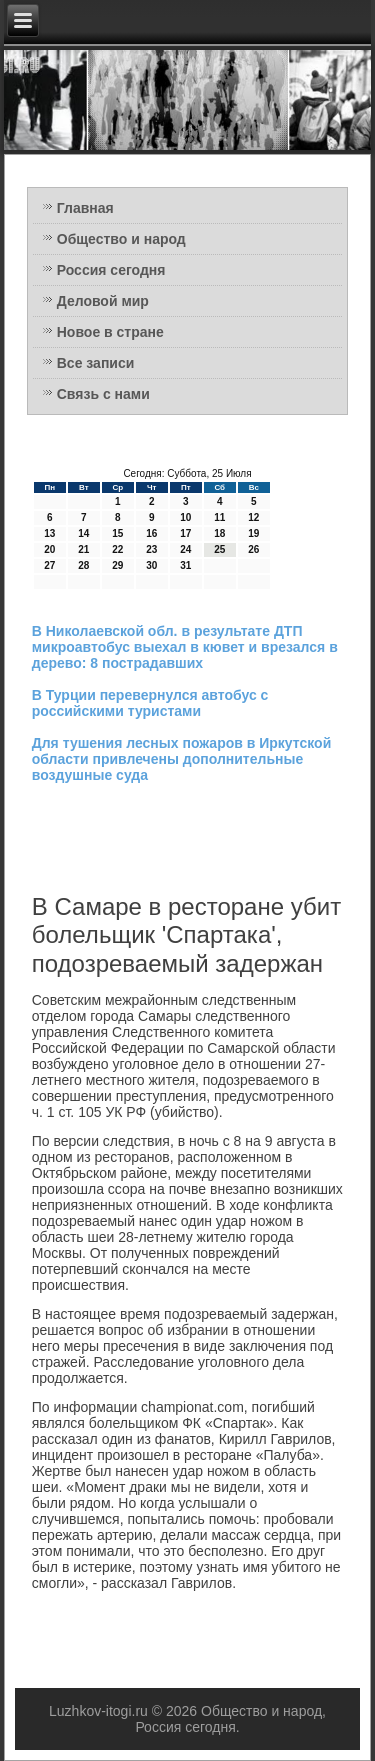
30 (151, 565)
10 (185, 517)
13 (49, 533)
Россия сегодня (111, 270)
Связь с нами (103, 394)
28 (83, 565)
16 (151, 533)
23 (151, 549)
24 (185, 549)
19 (253, 533)
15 (117, 533)
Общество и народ (121, 239)
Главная (85, 208)
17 (185, 533)
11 (219, 517)
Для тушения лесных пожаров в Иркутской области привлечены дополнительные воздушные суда (182, 759)
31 (185, 565)
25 (219, 549)
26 (253, 549)
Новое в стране (110, 332)
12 (253, 517)
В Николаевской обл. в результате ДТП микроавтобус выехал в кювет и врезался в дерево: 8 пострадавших (185, 647)
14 (83, 533)
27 (49, 565)
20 (49, 549)
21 (83, 549)
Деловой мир (103, 301)
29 (117, 565)
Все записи (96, 363)
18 (219, 533)
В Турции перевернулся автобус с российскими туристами (150, 703)
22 (117, 549)
